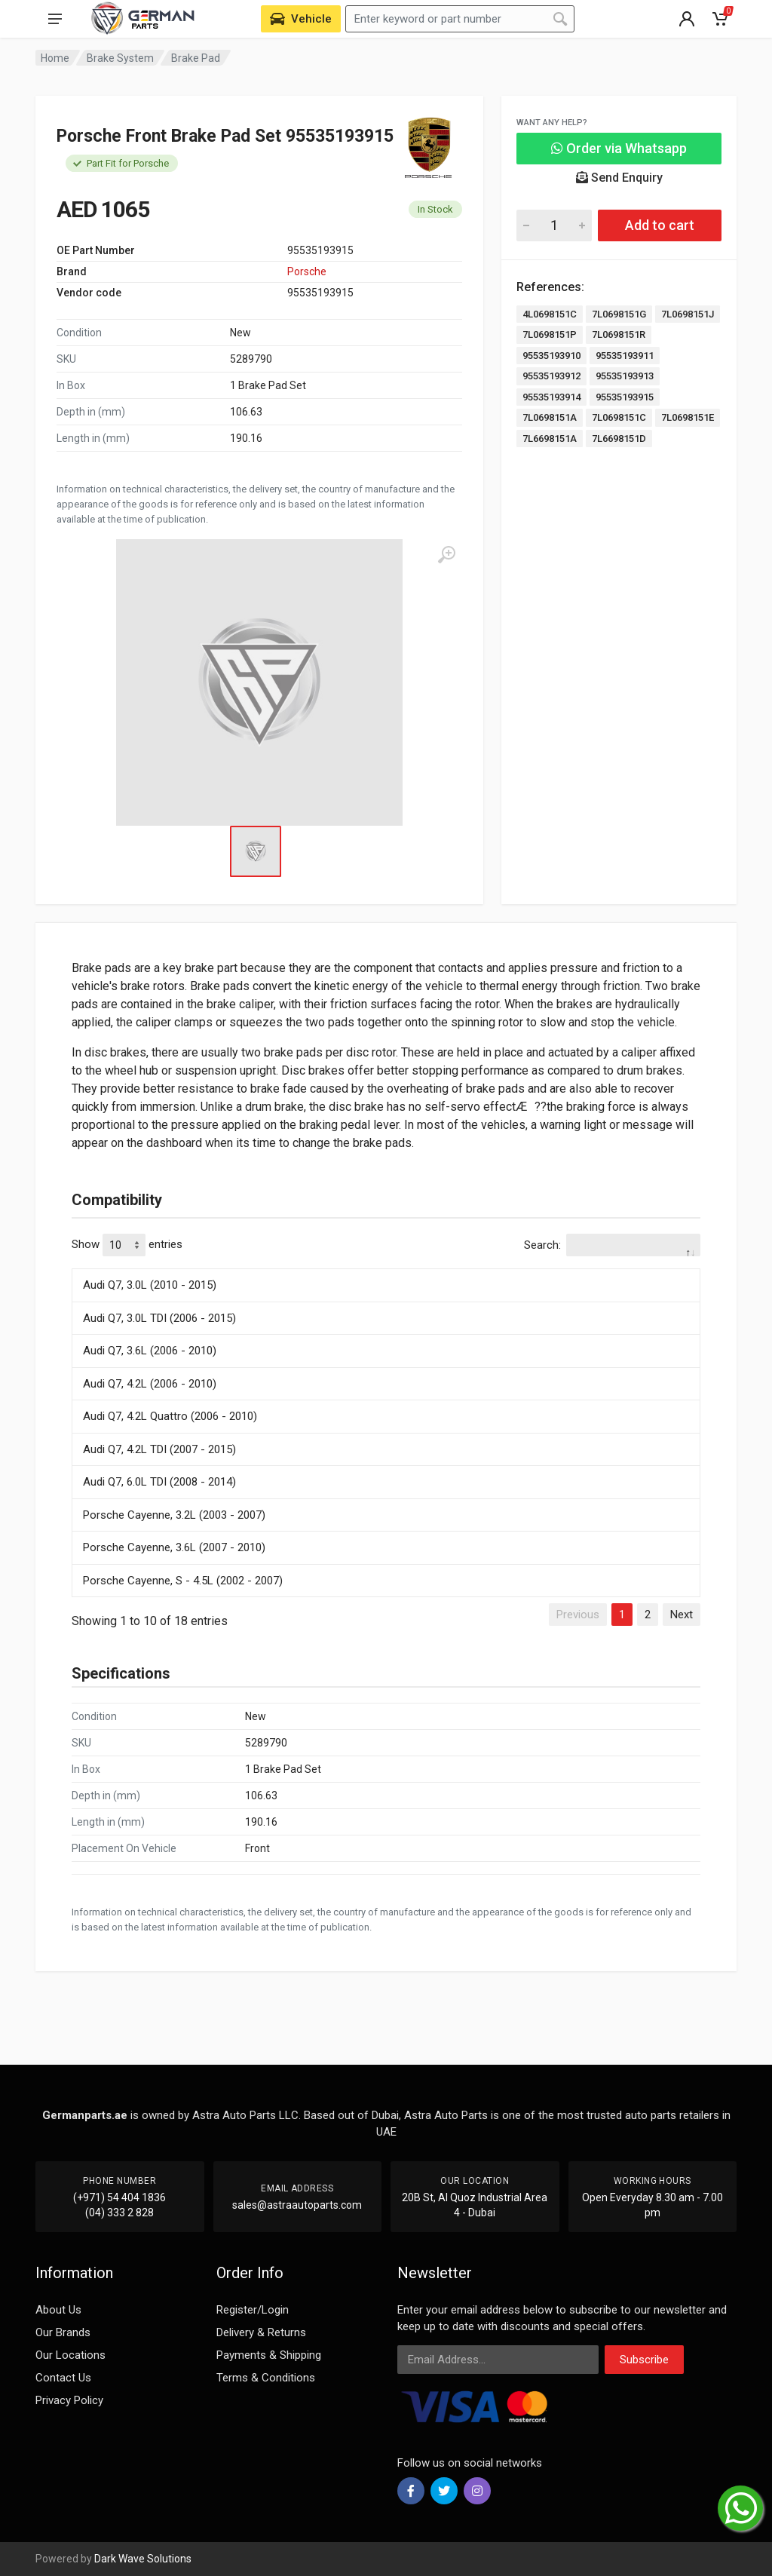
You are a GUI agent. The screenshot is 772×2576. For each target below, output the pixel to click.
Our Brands (62, 2332)
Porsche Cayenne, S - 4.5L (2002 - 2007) (183, 1580)
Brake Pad (195, 58)
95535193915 (625, 397)
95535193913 (625, 376)
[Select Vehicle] (301, 18)
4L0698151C (549, 314)
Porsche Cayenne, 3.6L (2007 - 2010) (174, 1547)
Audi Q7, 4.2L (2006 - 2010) (149, 1384)
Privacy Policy (69, 2400)
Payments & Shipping (268, 2355)
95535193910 (551, 355)
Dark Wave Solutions (142, 2559)
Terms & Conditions (265, 2377)
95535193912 (551, 376)
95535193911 (625, 355)
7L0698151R (618, 334)
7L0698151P (549, 334)
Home (55, 58)
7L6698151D (619, 438)
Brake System (120, 58)
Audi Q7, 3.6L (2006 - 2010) (149, 1350)
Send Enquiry (619, 177)
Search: (612, 1245)
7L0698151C (619, 417)
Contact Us (63, 2377)
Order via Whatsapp (619, 148)
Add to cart (659, 225)
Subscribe (644, 2359)
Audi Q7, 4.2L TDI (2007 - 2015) (159, 1449)
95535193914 (551, 397)
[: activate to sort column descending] (386, 1266)
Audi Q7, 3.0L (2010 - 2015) (149, 1285)
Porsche (306, 271)
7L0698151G (619, 314)
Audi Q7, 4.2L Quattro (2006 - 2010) (170, 1416)
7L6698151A (549, 438)
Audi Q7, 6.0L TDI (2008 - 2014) (159, 1482)
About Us (58, 2310)
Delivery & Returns (261, 2332)
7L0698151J (687, 314)
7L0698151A (549, 417)
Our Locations (70, 2355)
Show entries (127, 1245)
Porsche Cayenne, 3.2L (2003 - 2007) (174, 1515)
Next (681, 1614)
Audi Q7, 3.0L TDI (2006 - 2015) (159, 1318)
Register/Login (252, 2310)
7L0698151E (687, 417)
